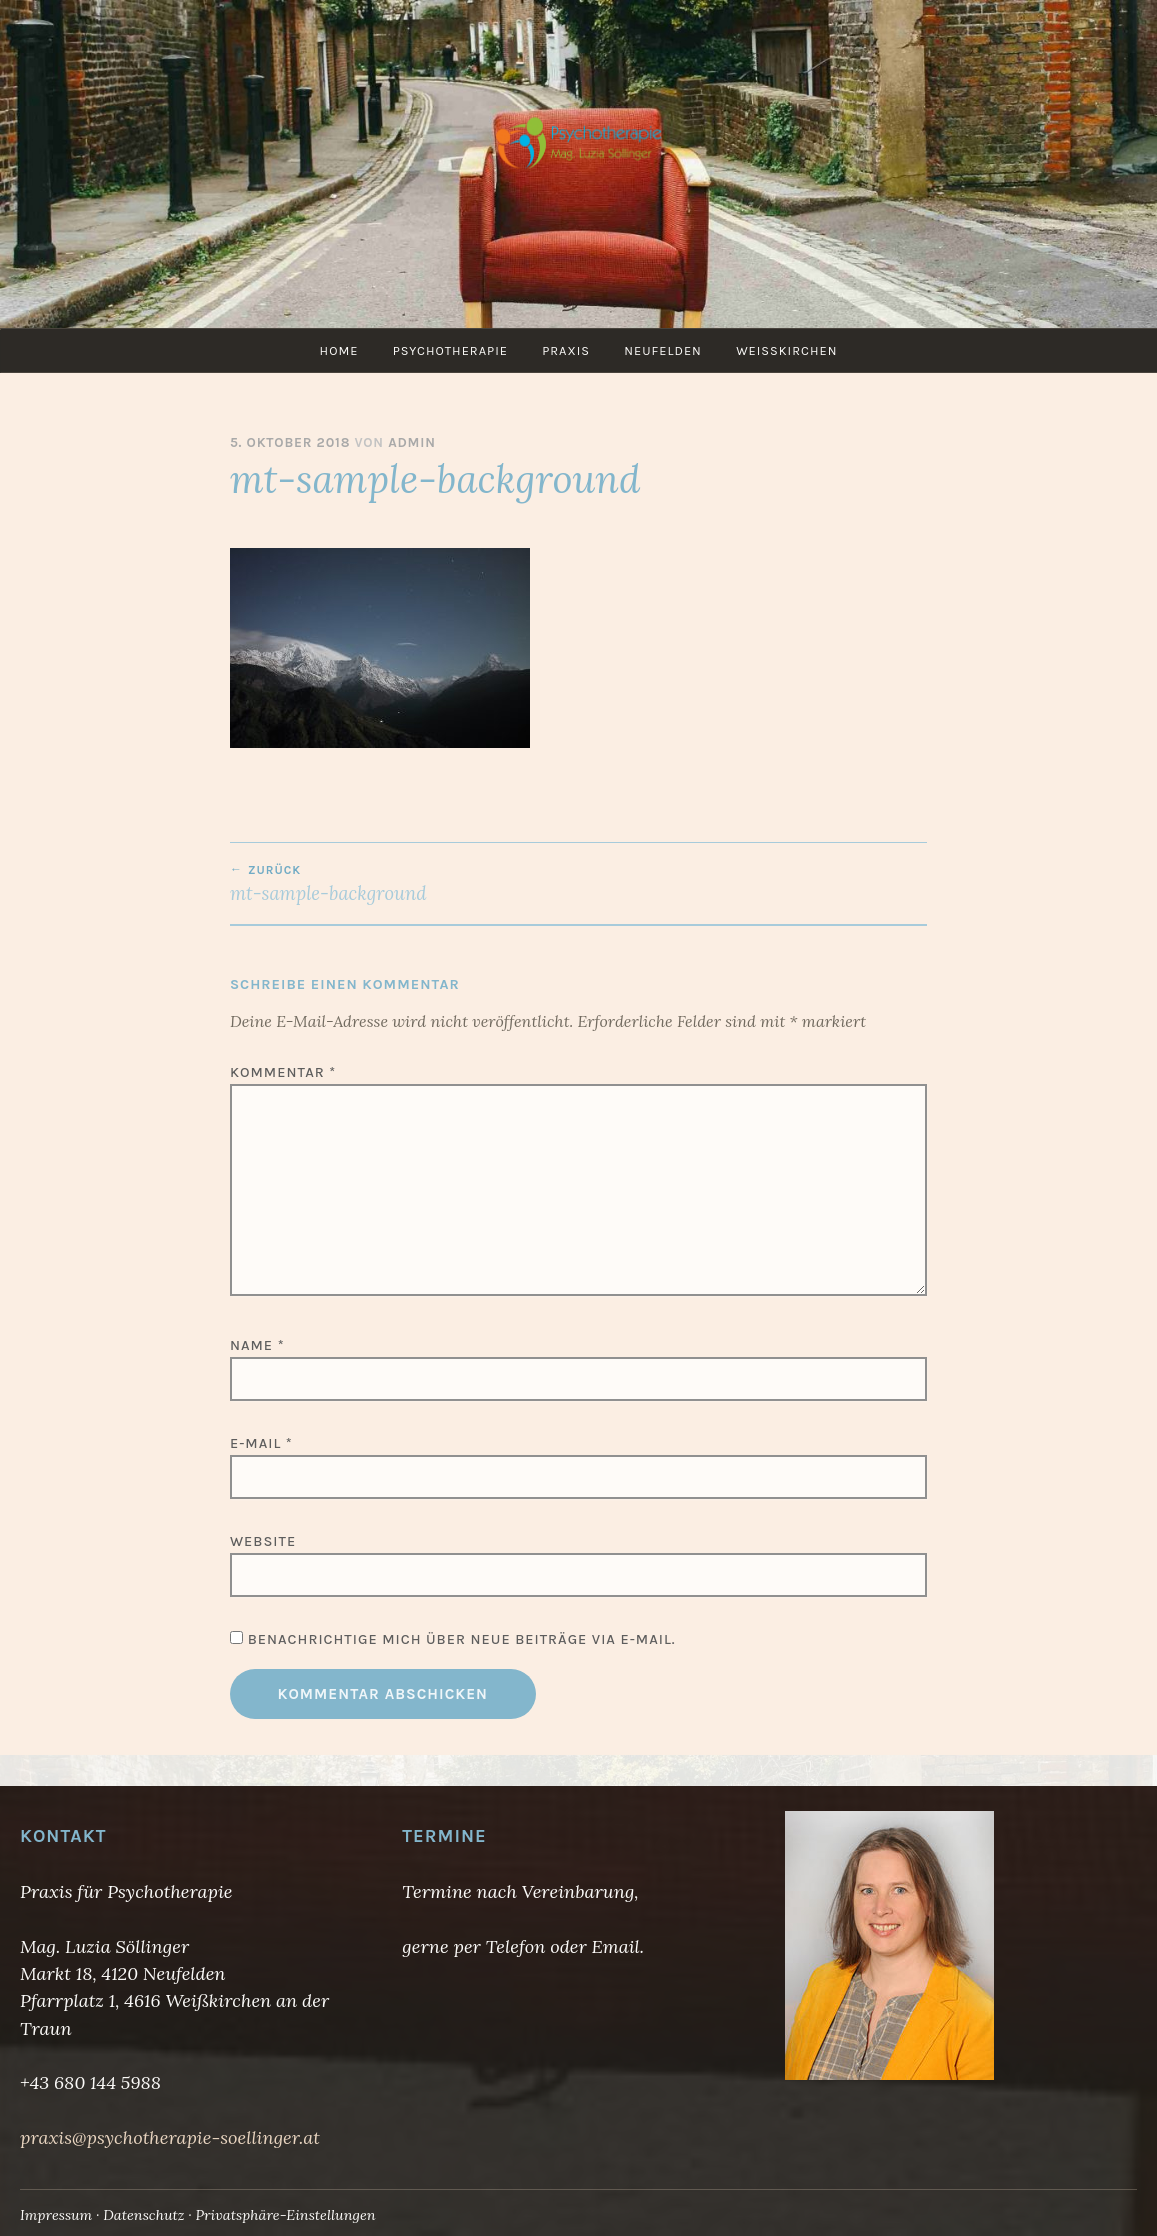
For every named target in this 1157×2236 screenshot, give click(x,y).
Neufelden (663, 350)
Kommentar (283, 1072)
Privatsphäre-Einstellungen (285, 2215)
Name (257, 1345)
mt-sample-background (404, 884)
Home (339, 350)
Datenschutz (143, 2215)
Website (263, 1541)
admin (412, 442)
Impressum (56, 2215)
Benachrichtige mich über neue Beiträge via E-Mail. (462, 1639)
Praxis (566, 350)
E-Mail (261, 1443)
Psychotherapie (450, 350)
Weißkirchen (786, 350)
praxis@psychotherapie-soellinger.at (170, 2137)
